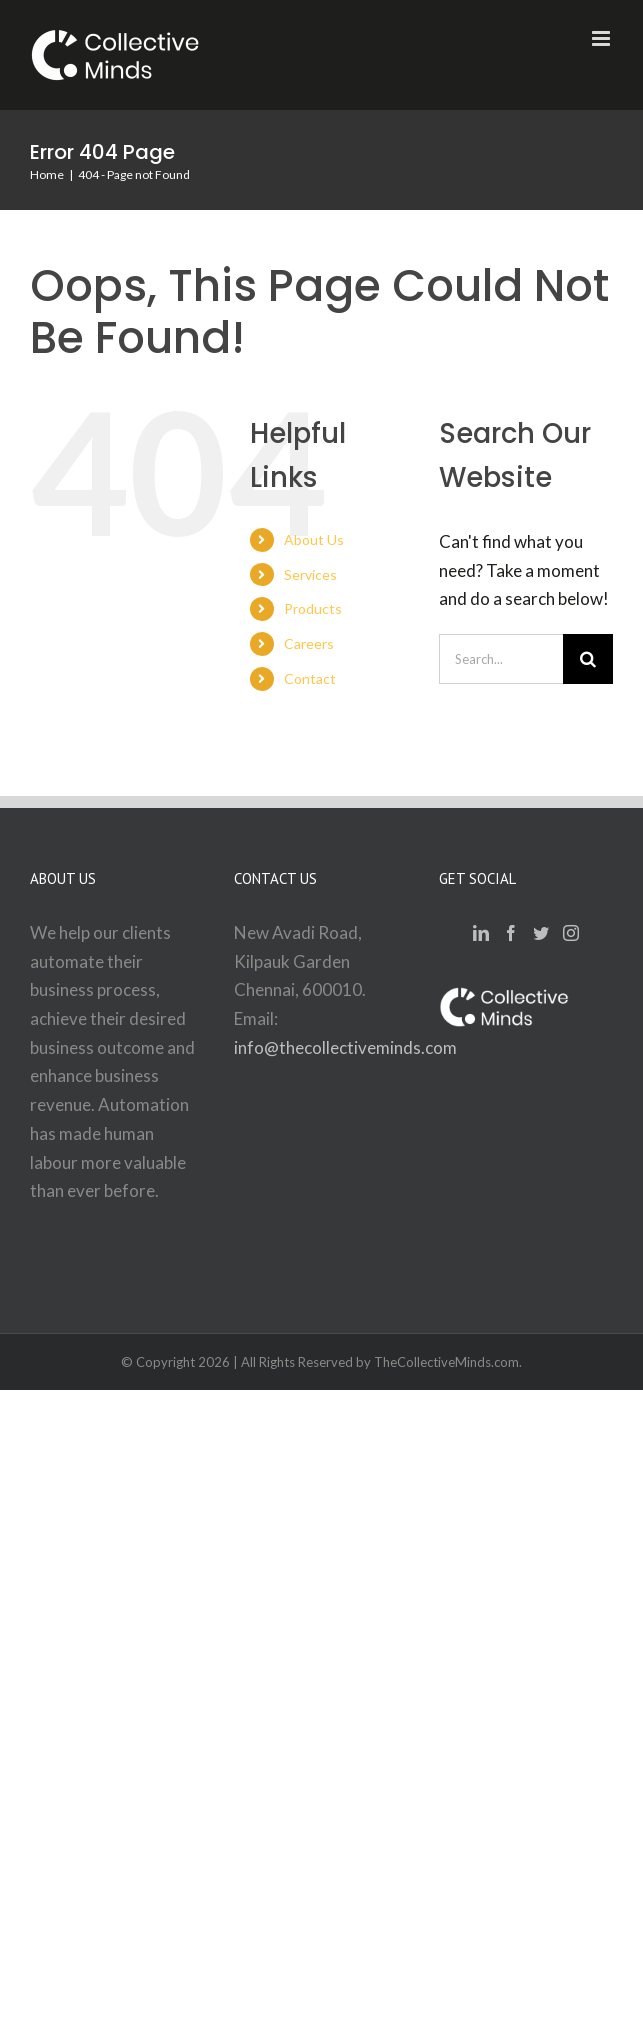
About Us (314, 539)
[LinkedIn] (481, 933)
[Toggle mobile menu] (602, 38)
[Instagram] (571, 933)
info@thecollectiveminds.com (345, 1047)
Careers (309, 643)
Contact (310, 678)
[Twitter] (541, 933)
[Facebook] (511, 933)
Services (310, 574)
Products (313, 608)
